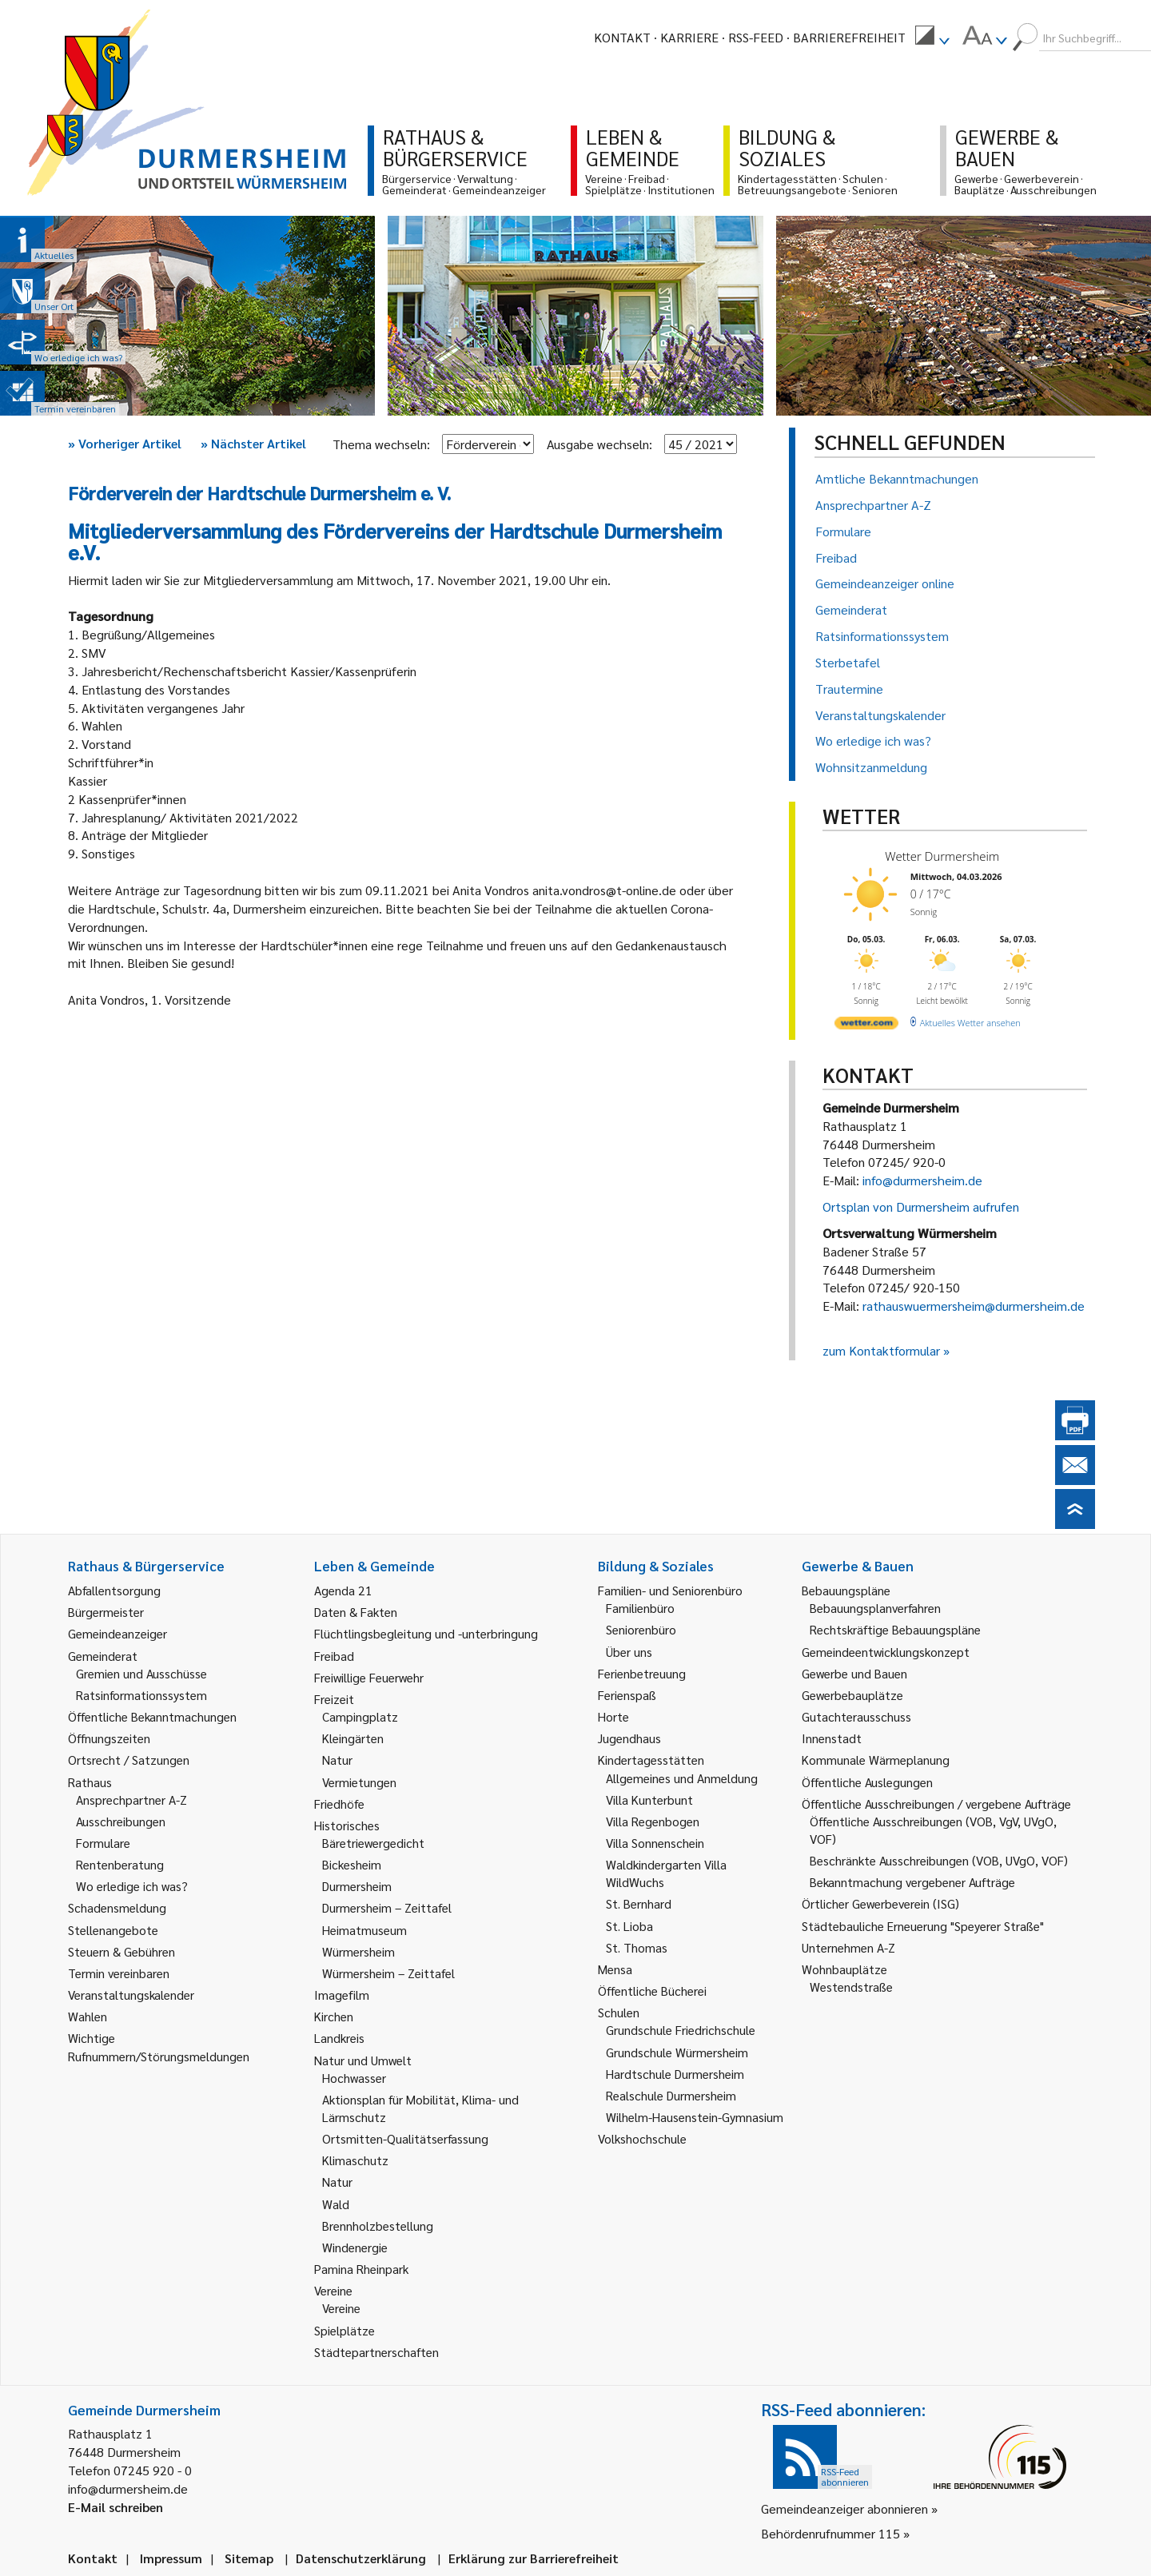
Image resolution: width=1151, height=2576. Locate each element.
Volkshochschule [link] (642, 2138)
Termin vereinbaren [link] (118, 1973)
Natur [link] (337, 1759)
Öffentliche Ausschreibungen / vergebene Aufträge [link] (936, 1803)
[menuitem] (932, 37)
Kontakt (622, 37)
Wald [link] (335, 2204)
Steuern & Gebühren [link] (121, 1951)
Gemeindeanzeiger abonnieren (844, 2508)
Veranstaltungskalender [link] (131, 1994)
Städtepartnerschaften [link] (376, 2351)
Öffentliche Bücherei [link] (652, 1990)
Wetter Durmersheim (942, 856)
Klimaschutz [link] (355, 2160)
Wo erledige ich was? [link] (132, 1885)
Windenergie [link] (355, 2247)
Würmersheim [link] (358, 1951)
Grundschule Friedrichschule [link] (680, 2029)
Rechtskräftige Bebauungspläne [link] (895, 1629)
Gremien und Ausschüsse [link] (141, 1673)
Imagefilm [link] (341, 1994)
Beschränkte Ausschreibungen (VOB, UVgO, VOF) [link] (939, 1860)
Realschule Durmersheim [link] (671, 2095)
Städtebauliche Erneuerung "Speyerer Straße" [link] (923, 1925)
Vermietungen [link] (359, 1782)
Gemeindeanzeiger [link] (117, 1633)
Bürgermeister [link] (106, 1611)
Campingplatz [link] (360, 1716)
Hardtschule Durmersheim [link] (675, 2073)
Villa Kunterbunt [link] (649, 1799)
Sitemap (249, 2558)
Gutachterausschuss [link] (856, 1716)
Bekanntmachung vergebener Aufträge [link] (912, 1881)
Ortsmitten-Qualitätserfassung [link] (405, 2138)
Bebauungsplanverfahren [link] (875, 1607)
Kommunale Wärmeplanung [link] (876, 1759)
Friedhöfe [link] (339, 1803)
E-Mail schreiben (115, 2506)
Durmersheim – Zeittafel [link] (387, 1907)
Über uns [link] (629, 1651)
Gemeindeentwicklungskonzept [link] (886, 1651)
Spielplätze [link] (344, 2330)
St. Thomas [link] (636, 1947)
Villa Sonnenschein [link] (655, 1842)
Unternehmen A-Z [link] (848, 1947)
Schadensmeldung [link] (117, 1907)
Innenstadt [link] (832, 1738)
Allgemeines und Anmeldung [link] (682, 1778)
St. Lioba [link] (629, 1925)
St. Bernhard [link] (638, 1903)
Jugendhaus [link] (629, 1738)
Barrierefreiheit (849, 37)
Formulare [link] (103, 1842)
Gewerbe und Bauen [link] (854, 1673)
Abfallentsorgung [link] (114, 1590)
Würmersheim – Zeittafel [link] (388, 1973)
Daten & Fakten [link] (355, 1611)
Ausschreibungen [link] (120, 1821)
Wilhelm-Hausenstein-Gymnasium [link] (694, 2116)
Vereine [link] (341, 2307)
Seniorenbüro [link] (641, 1629)
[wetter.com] (866, 1026)
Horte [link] (613, 1716)
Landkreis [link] (339, 2037)
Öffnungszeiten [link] (109, 1738)
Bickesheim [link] (351, 1864)
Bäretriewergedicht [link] (373, 1842)
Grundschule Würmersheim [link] (677, 2052)
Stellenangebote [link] (113, 1929)
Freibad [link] (334, 1655)
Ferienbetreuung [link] (642, 1673)
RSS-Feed (755, 37)
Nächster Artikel (253, 443)
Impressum (171, 2558)
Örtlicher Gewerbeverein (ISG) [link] (880, 1903)
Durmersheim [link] (357, 1885)
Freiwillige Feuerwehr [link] (369, 1677)
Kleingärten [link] (353, 1738)
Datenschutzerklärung (361, 2558)
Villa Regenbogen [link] (652, 1821)
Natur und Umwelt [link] (363, 2060)
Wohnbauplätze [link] (844, 1969)
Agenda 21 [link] (343, 1590)
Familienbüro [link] (640, 1607)
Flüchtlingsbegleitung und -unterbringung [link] (426, 1633)
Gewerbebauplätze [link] (852, 1694)
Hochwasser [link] (354, 2077)
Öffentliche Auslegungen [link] (867, 1782)
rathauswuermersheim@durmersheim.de (973, 1305)
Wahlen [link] (87, 2016)
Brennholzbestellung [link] (377, 2225)
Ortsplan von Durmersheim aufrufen (920, 1206)
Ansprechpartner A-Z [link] (131, 1799)
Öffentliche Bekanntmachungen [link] (152, 1716)
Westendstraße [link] (851, 1986)
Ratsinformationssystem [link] (141, 1694)
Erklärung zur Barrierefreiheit (533, 2558)
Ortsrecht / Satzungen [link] (128, 1759)
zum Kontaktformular (881, 1350)
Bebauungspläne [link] (846, 1590)
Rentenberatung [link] (120, 1864)
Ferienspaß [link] (627, 1694)
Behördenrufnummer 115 (830, 2533)
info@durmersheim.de (922, 1180)
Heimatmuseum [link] (364, 1929)
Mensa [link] (615, 1969)
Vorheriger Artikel (124, 443)
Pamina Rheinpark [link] (361, 2268)
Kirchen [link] (333, 2016)
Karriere (689, 37)
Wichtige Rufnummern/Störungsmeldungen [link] (158, 2046)
